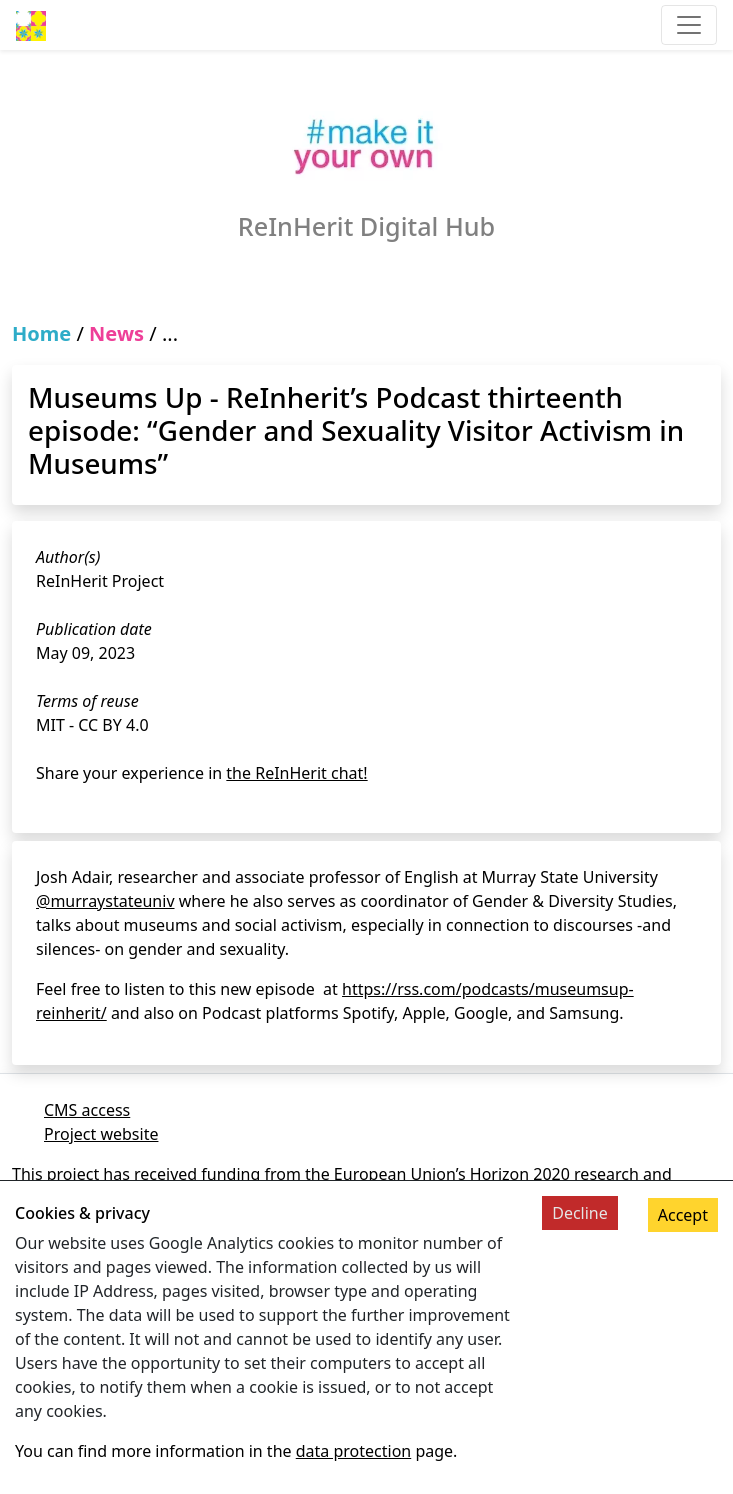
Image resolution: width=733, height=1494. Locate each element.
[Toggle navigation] (689, 25)
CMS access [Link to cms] (87, 1110)
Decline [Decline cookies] (580, 1213)
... (170, 333)
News (116, 333)
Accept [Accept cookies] (683, 1215)
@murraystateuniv (105, 901)
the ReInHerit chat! (296, 773)
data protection (354, 1451)
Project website (101, 1134)
